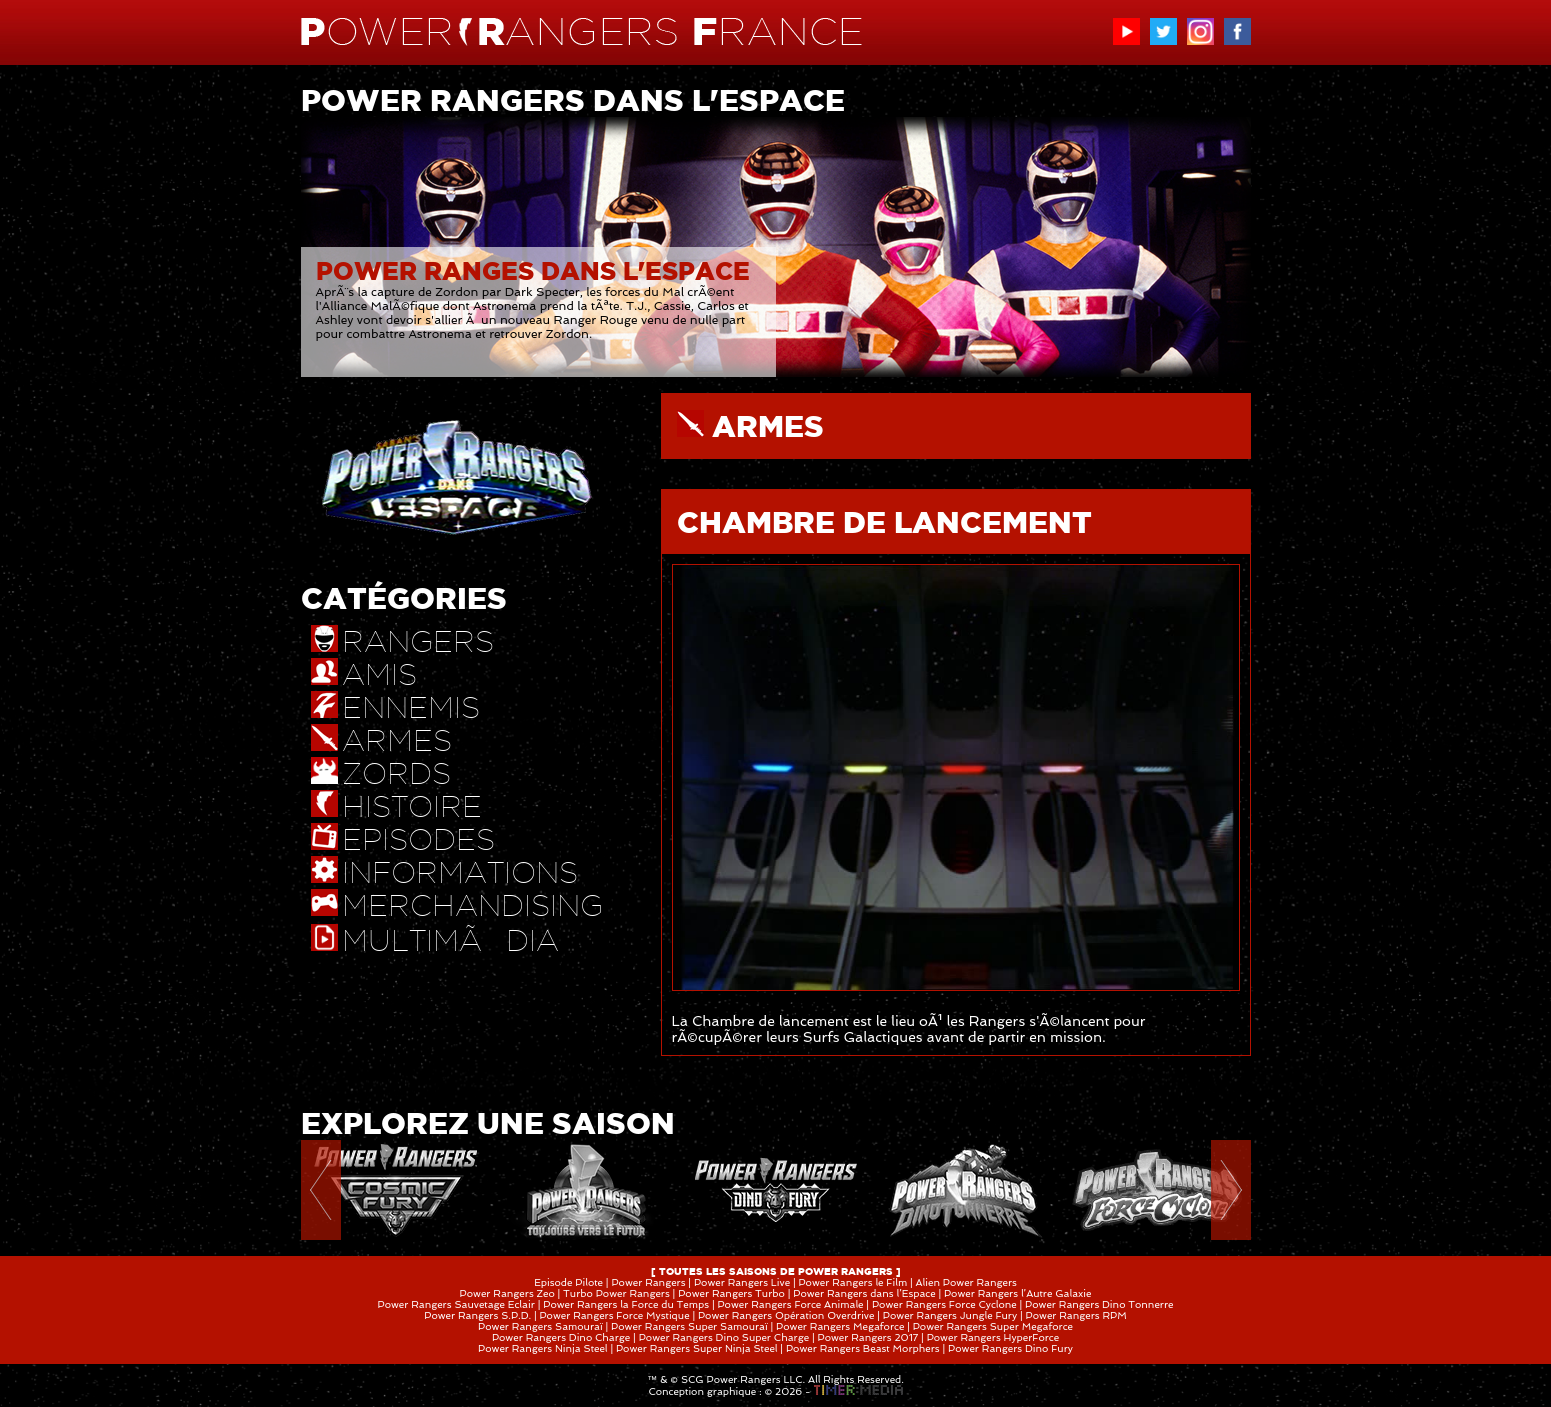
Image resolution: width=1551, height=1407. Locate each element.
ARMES (768, 426)
